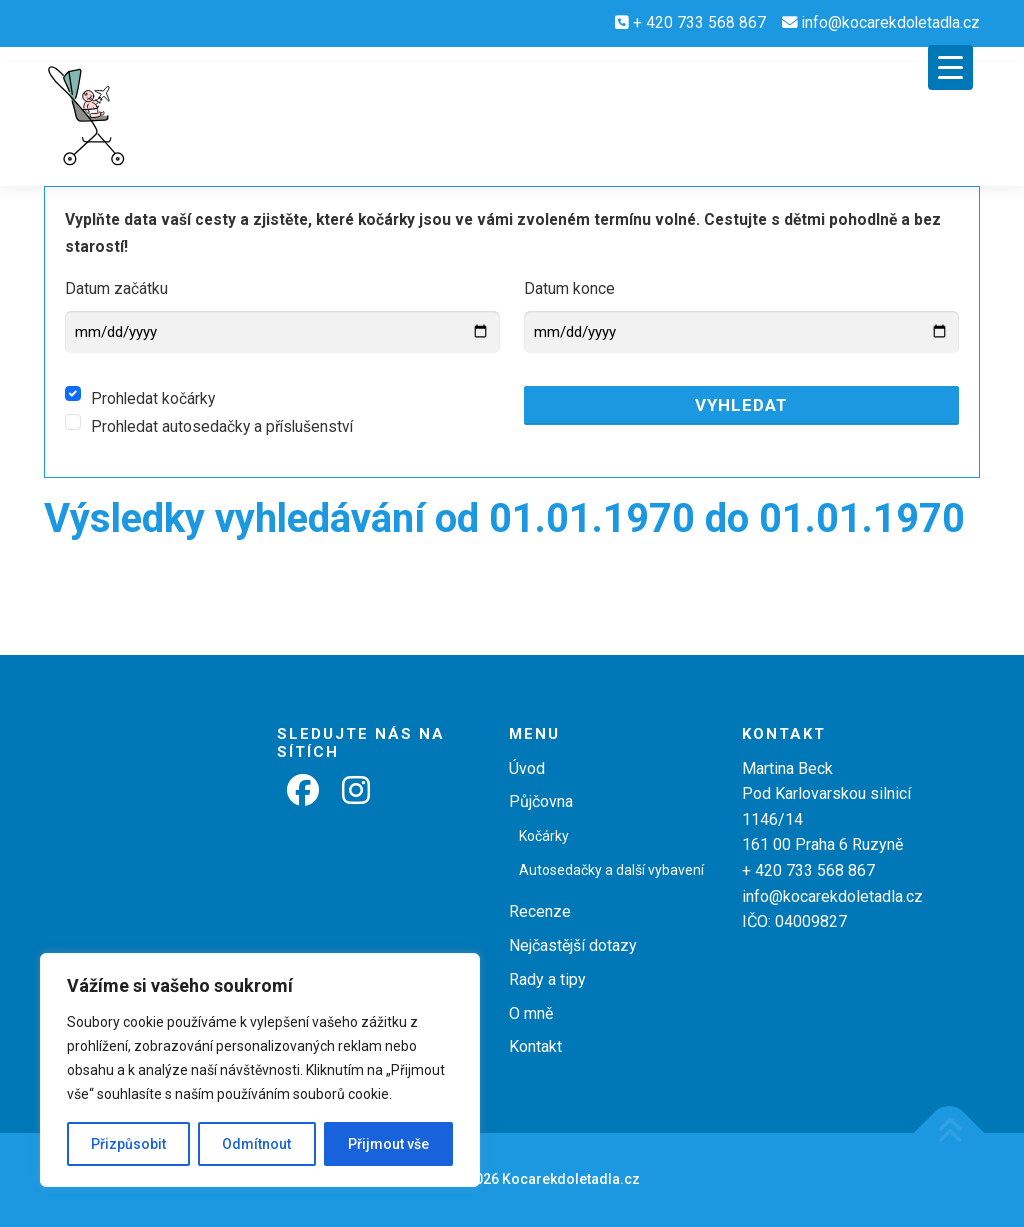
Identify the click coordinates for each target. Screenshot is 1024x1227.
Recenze (540, 911)
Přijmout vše (388, 1144)
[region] (260, 1070)
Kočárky (544, 836)
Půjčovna (541, 801)
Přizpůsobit (128, 1144)
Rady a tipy (547, 979)
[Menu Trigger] (950, 67)
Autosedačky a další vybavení (611, 870)
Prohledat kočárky (153, 399)
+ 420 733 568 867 (699, 23)
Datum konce (569, 289)
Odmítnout (256, 1144)
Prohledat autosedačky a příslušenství (222, 427)
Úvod (527, 768)
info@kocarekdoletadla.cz (891, 23)
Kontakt (535, 1046)
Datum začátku (116, 289)
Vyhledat (741, 405)
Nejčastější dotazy (573, 945)
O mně (531, 1013)
